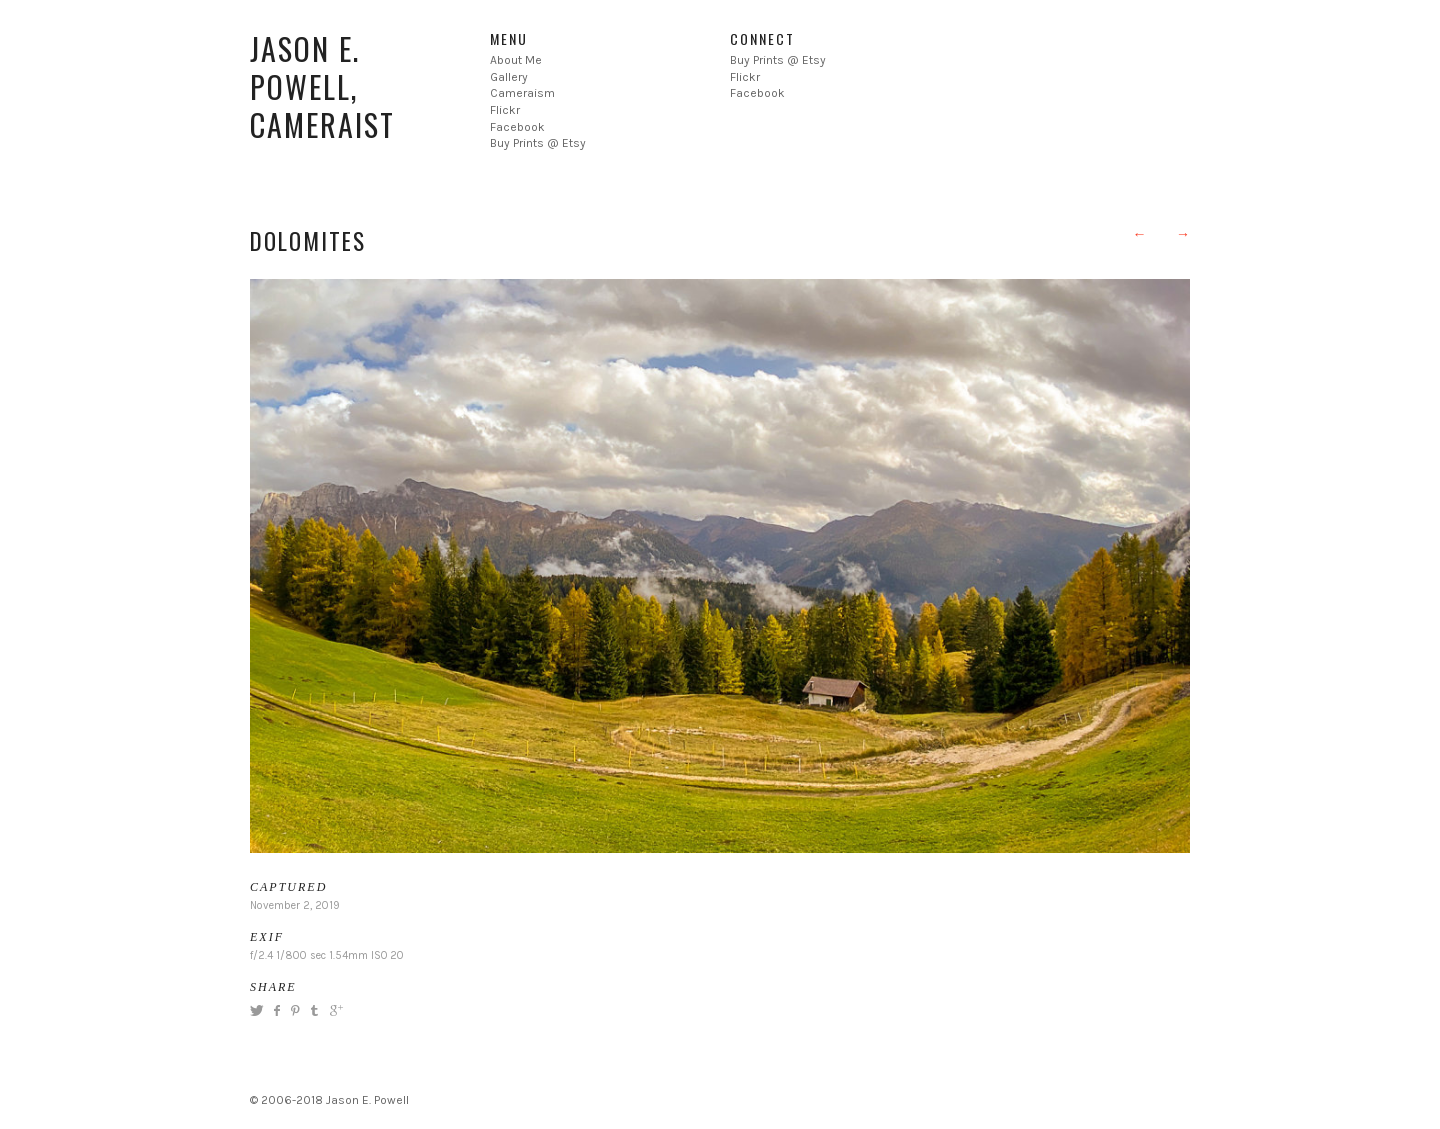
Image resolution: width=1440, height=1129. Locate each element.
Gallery (509, 77)
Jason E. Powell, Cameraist (322, 86)
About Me (516, 60)
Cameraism (522, 93)
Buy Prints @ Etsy (538, 143)
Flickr (505, 110)
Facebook (517, 127)
